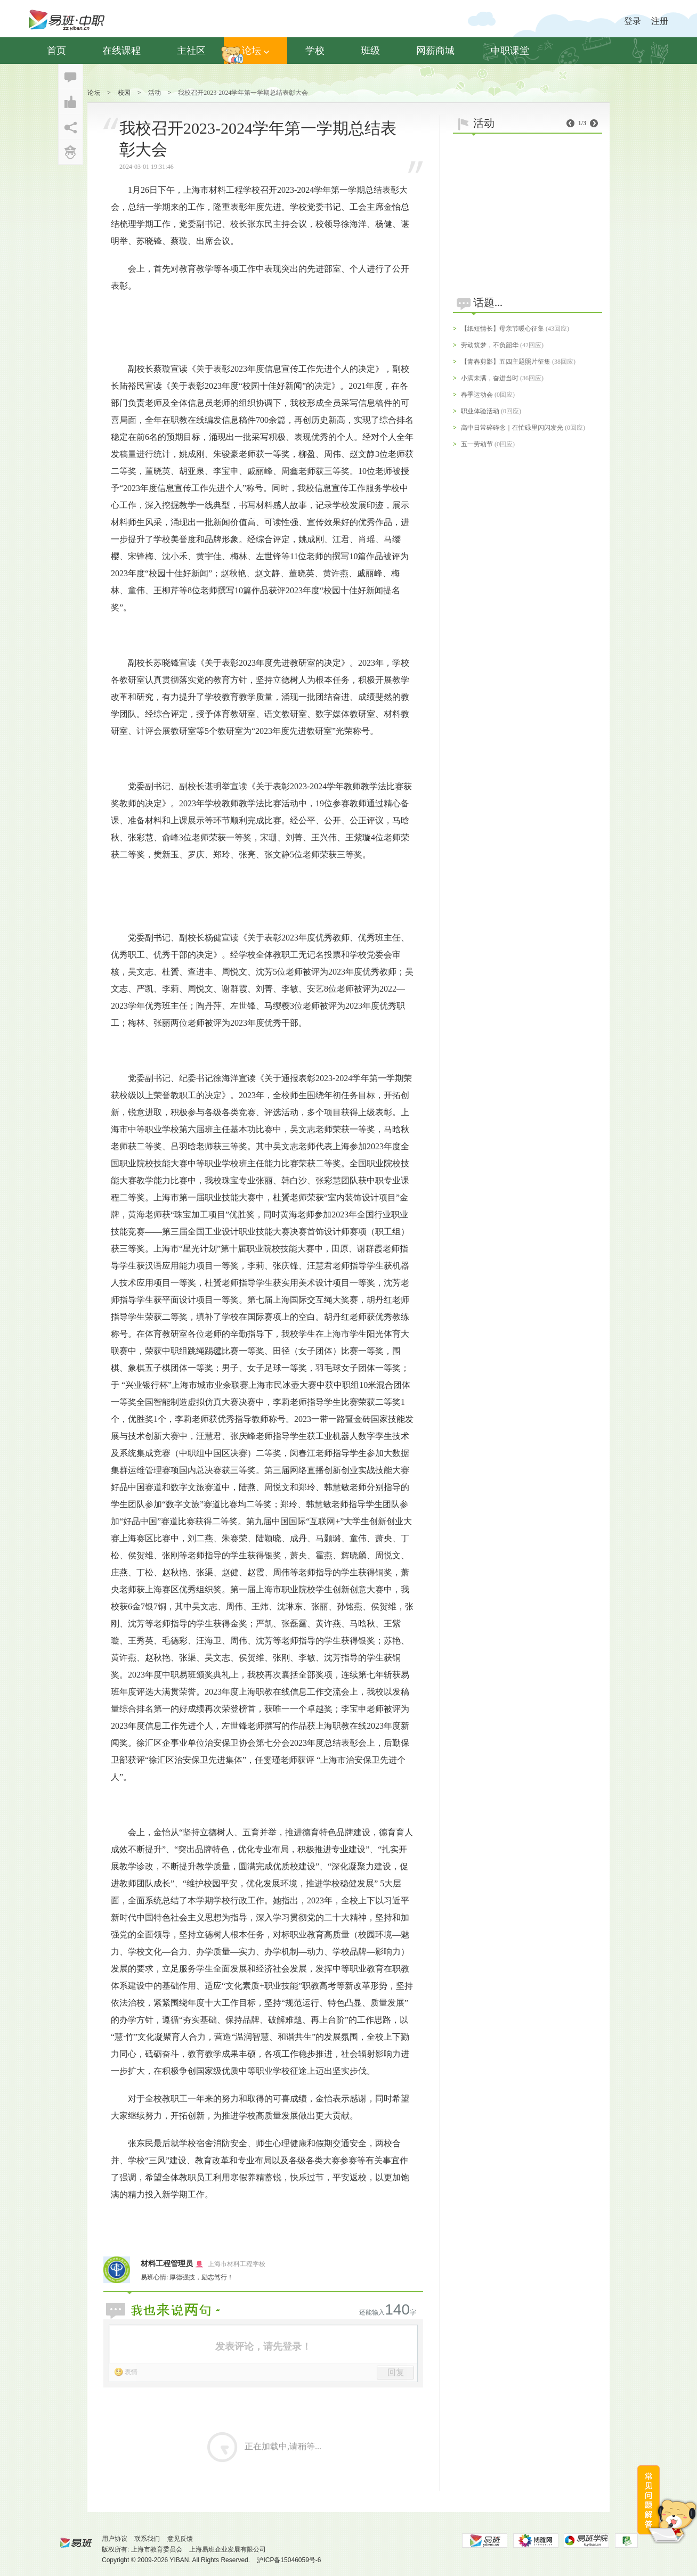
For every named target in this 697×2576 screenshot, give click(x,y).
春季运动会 (477, 394)
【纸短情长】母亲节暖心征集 (502, 328)
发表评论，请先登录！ (263, 2346)
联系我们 (147, 2538)
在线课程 (121, 50)
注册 (659, 21)
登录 (632, 21)
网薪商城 (435, 50)
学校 (315, 50)
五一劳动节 (477, 444)
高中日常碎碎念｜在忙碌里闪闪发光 (512, 427)
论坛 (255, 50)
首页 (56, 50)
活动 (154, 92)
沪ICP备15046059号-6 (289, 2560)
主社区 (191, 50)
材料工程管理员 (167, 2264)
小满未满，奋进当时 (489, 378)
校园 (124, 92)
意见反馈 (180, 2538)
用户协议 (114, 2538)
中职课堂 (510, 50)
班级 (370, 50)
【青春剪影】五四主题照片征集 (505, 361)
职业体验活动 (480, 411)
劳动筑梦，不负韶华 (489, 345)
